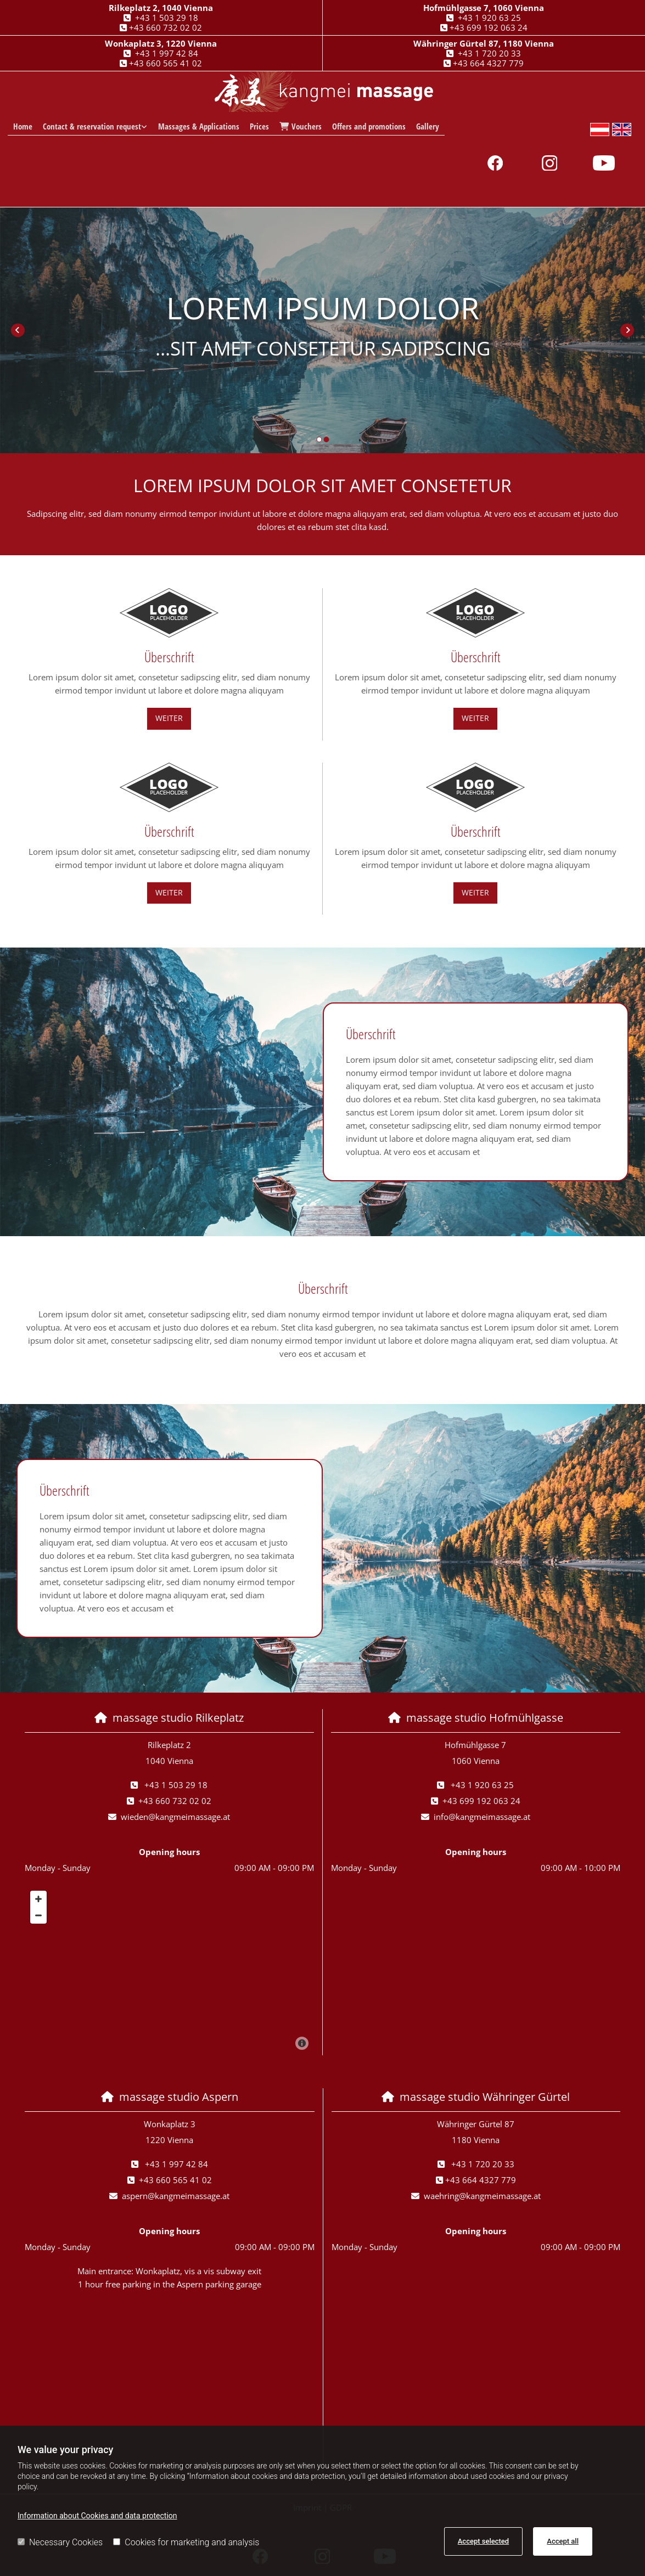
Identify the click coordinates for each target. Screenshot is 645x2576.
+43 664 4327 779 (488, 63)
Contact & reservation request (92, 126)
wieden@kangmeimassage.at (175, 1816)
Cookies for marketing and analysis (186, 2542)
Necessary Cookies (60, 2542)
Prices (258, 126)
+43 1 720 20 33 (489, 53)
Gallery (427, 126)
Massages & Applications (198, 126)
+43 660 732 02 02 (165, 27)
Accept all (563, 2541)
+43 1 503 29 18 (166, 17)
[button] (169, 718)
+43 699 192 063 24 (489, 27)
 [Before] (18, 330)
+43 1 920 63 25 (489, 17)
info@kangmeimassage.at (482, 1816)
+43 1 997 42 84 (166, 53)
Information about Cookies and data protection (97, 2515)
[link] (95, 126)
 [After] (627, 330)
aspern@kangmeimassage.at (175, 2195)
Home (22, 126)
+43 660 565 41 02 (165, 63)
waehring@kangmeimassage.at (482, 2195)
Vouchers (300, 126)
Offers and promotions (368, 126)
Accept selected (483, 2541)
